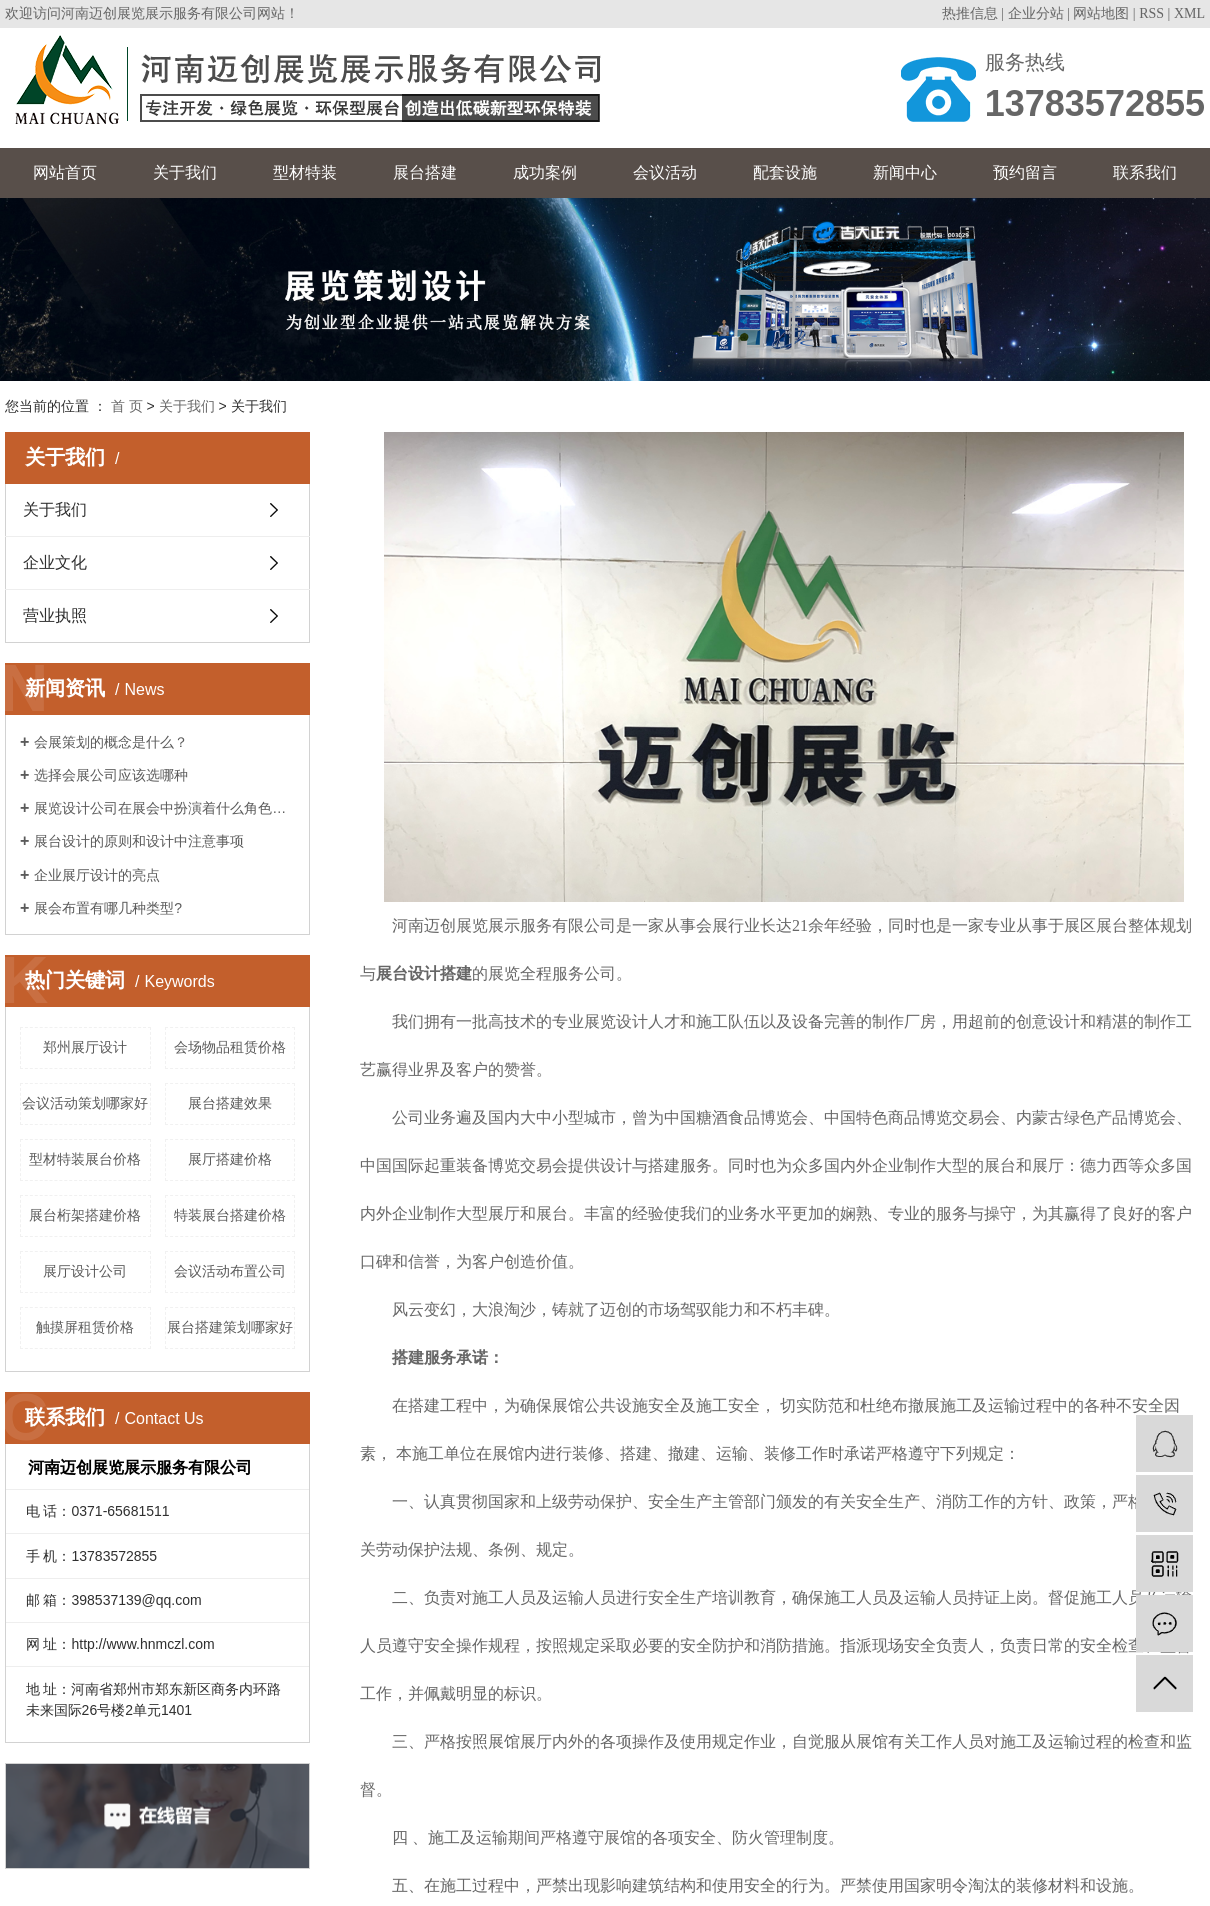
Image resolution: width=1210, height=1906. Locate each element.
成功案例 (545, 172)
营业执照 (55, 615)
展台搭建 (425, 172)
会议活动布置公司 (230, 1271)
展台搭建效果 (230, 1103)
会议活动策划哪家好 (85, 1103)
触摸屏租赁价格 (85, 1327)
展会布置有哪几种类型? (108, 908)
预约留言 (1025, 172)
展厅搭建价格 (230, 1159)
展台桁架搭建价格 (85, 1215)
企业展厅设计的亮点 (97, 875)
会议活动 (665, 172)
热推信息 (970, 13)
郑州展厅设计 (85, 1047)
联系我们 (1145, 172)
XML (1189, 13)
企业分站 (1036, 13)
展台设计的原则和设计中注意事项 (139, 841)
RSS (1151, 13)
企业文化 (55, 562)
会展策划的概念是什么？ (111, 742)
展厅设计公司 (85, 1271)
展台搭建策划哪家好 (230, 1327)
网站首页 (65, 172)
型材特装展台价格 (85, 1159)
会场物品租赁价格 (230, 1047)
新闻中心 (905, 172)
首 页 (127, 406)
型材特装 (305, 172)
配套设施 (785, 172)
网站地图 (1101, 13)
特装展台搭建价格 (230, 1215)
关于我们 (185, 172)
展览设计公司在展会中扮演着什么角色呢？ (164, 808)
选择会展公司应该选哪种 (111, 775)
